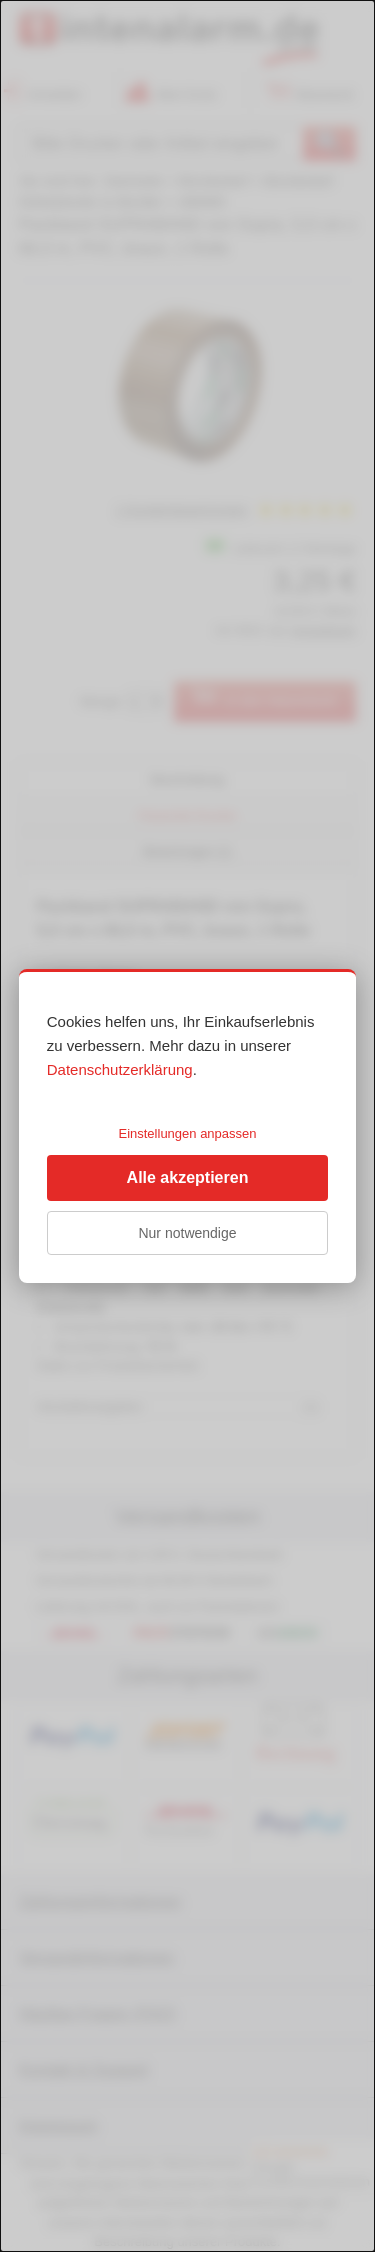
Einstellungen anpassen (187, 1133)
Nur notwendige (187, 1233)
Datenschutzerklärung (120, 1069)
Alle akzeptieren (188, 1177)
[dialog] (187, 1126)
